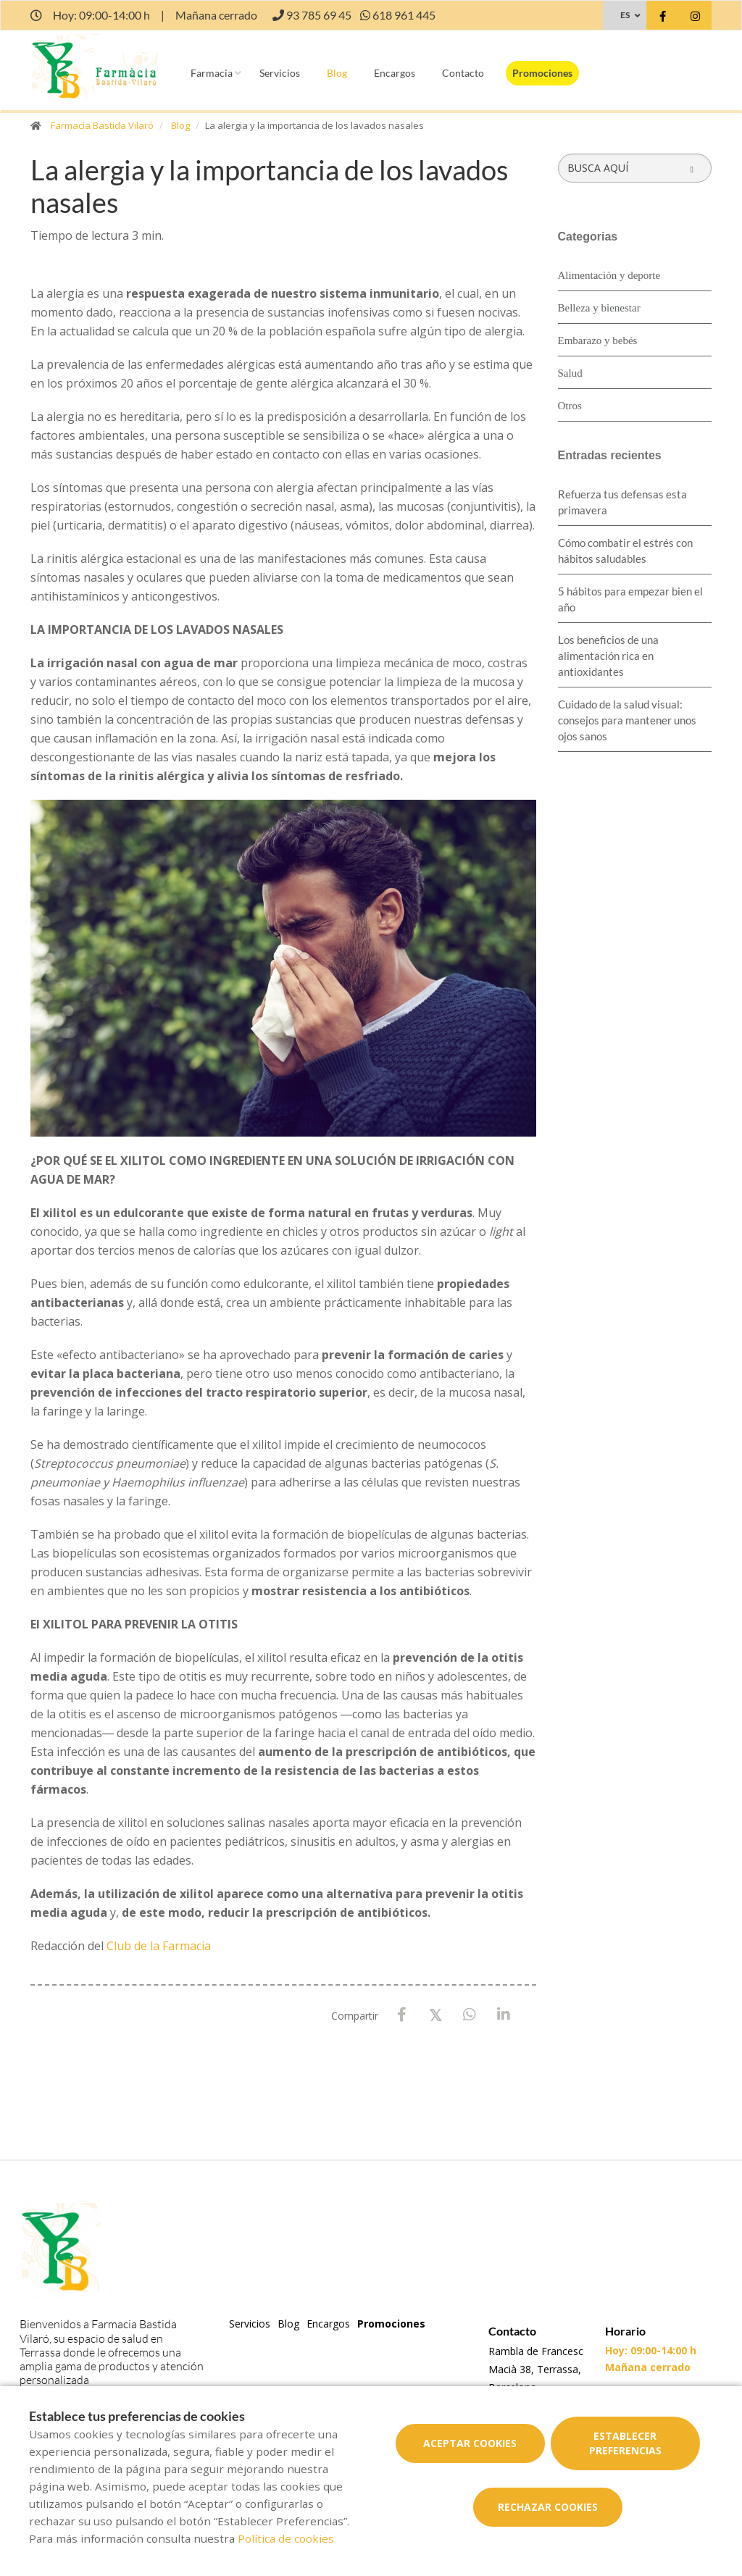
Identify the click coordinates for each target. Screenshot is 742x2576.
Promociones (542, 73)
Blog (337, 73)
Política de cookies (286, 2538)
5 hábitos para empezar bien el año (630, 599)
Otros (570, 405)
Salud (570, 373)
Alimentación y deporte (609, 275)
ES (625, 14)
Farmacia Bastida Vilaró (102, 125)
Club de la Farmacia (159, 1946)
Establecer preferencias (625, 2443)
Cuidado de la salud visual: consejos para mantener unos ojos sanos (627, 720)
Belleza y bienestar (599, 308)
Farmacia (212, 73)
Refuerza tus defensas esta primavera (622, 502)
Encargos (394, 73)
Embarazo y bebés (598, 340)
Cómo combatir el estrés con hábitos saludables (625, 550)
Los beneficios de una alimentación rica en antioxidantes (608, 655)
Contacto (463, 73)
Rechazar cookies (548, 2507)
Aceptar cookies (470, 2443)
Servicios (279, 73)
